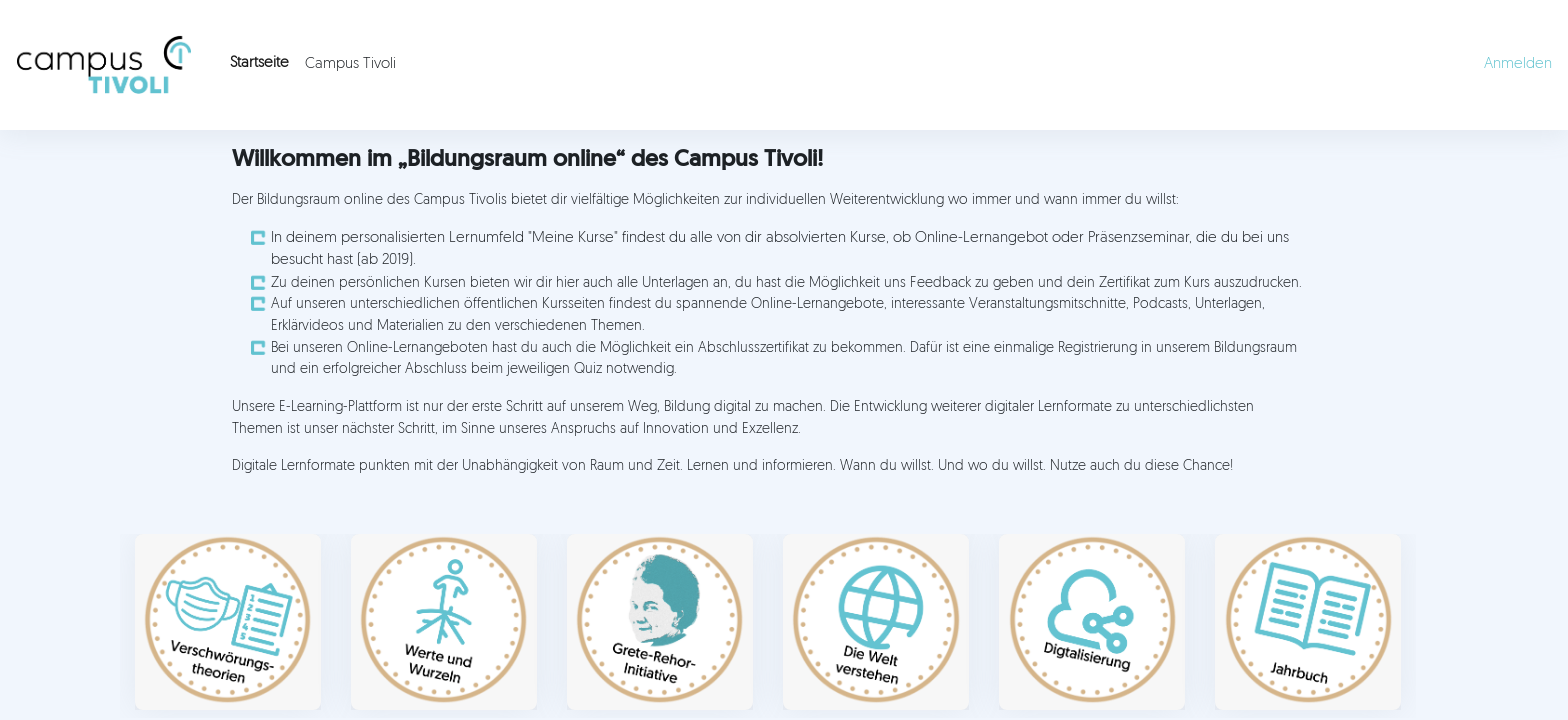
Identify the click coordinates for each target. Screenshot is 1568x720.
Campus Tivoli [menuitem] (350, 64)
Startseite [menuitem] (259, 63)
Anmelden (1518, 64)
